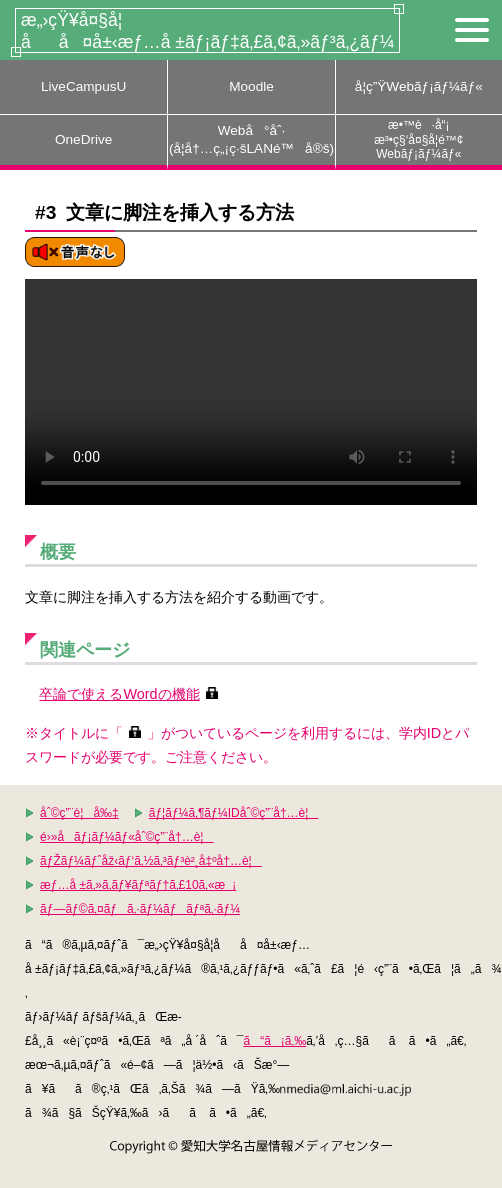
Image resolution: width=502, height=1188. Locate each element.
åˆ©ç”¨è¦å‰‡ (79, 813)
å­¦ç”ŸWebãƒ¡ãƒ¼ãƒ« (419, 86)
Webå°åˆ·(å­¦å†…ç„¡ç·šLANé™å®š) (251, 139)
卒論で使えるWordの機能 (119, 694)
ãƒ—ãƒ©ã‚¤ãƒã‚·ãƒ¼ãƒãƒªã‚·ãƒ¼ (140, 909)
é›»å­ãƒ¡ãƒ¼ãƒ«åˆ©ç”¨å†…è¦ (126, 837)
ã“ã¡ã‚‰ (274, 1041)
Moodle (251, 86)
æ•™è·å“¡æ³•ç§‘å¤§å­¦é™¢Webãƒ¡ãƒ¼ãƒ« (418, 139)
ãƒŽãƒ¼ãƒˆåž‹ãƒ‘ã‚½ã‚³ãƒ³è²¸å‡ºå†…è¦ (151, 861)
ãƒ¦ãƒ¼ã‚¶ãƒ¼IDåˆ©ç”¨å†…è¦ (234, 813)
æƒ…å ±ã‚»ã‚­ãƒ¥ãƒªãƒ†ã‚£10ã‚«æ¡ (138, 885)
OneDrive (83, 139)
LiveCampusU (83, 86)
